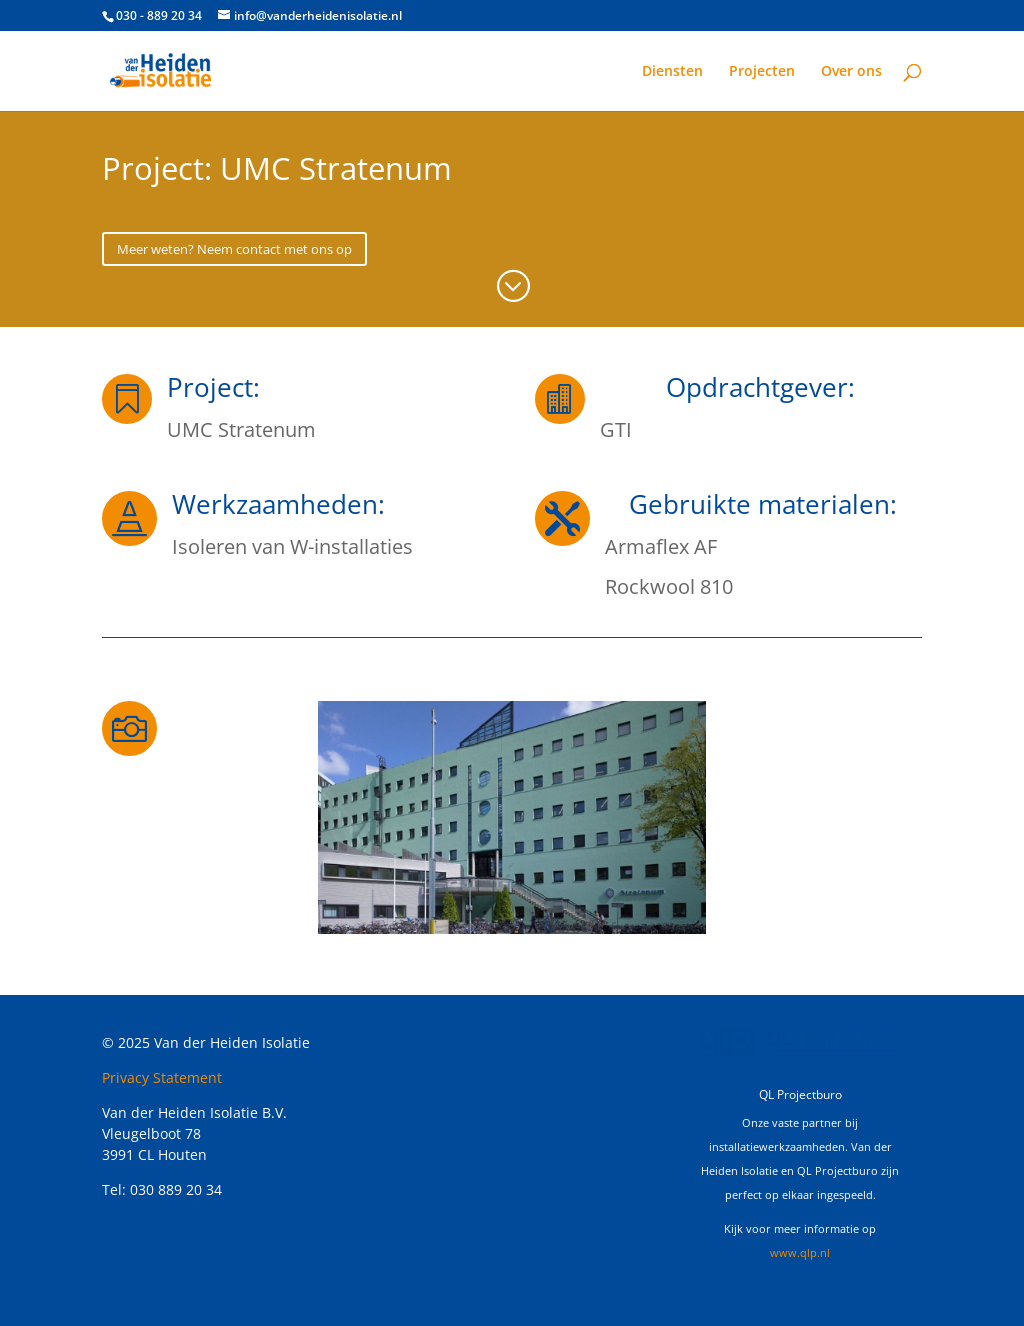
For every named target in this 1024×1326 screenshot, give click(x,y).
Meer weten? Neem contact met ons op (234, 249)
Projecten (762, 72)
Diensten (672, 72)
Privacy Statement (162, 1077)
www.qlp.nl (800, 1252)
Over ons (851, 72)
